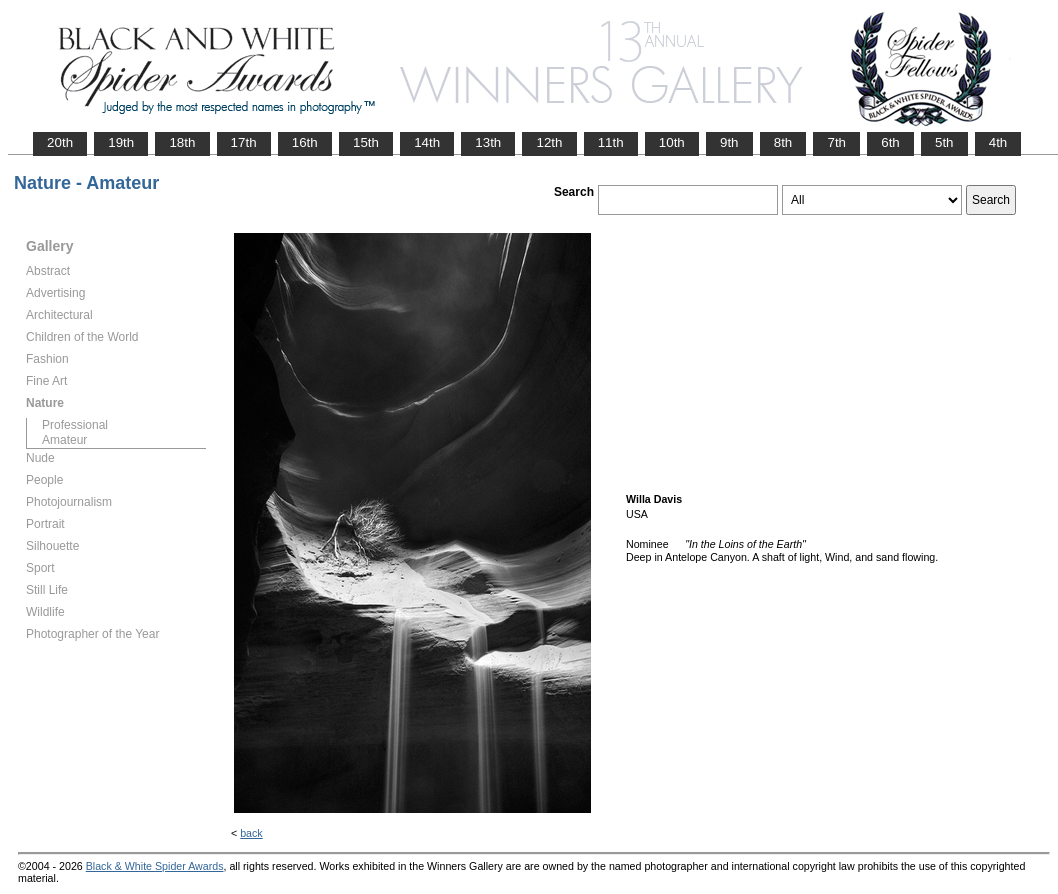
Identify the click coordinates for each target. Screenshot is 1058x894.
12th (549, 142)
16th (305, 142)
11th (611, 142)
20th (60, 142)
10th (672, 142)
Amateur (64, 440)
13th (488, 142)
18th (182, 142)
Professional (75, 425)
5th (944, 142)
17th (244, 142)
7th (836, 142)
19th (121, 142)
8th (783, 142)
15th (366, 142)
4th (998, 142)
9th (729, 142)
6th (890, 142)
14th (427, 142)
